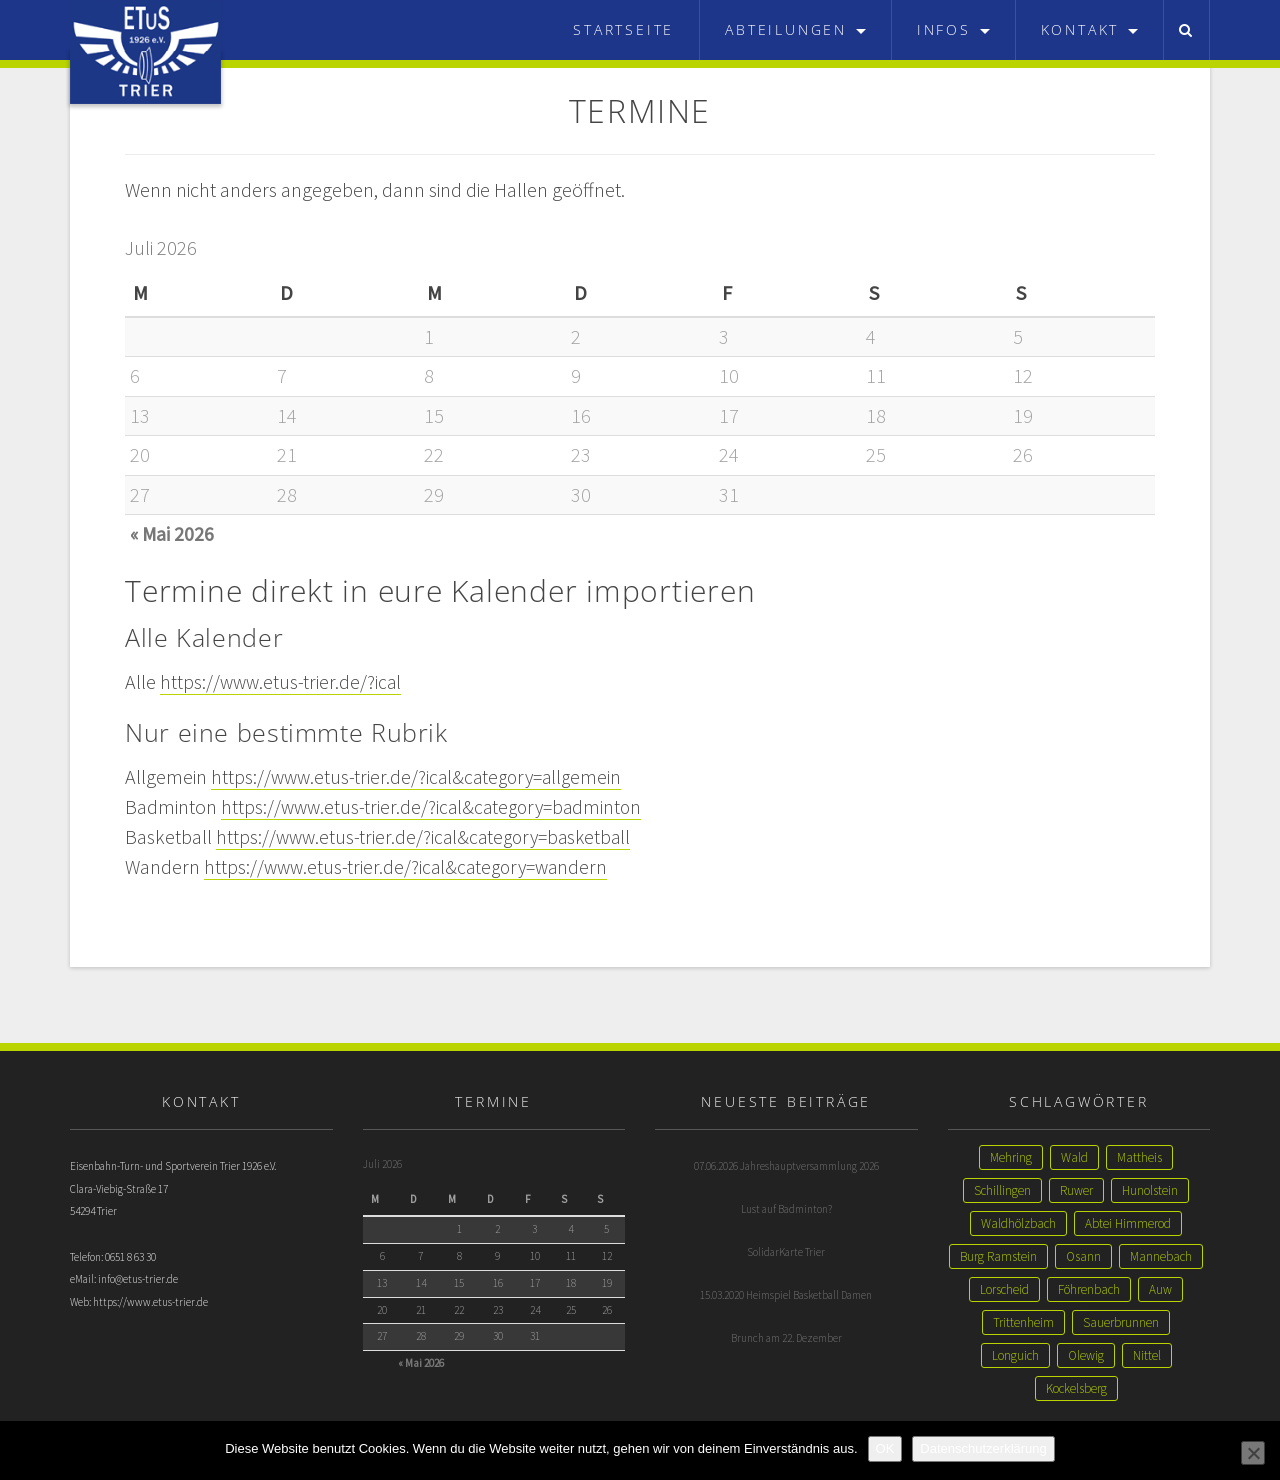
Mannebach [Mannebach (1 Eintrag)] (1161, 1256)
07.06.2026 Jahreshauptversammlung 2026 (786, 1166)
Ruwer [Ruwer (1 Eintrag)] (1076, 1190)
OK (885, 1448)
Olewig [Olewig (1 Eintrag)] (1086, 1355)
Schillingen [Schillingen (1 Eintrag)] (1002, 1190)
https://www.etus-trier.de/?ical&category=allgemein (421, 776)
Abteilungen (795, 29)
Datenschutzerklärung (983, 1448)
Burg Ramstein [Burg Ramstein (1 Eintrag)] (998, 1256)
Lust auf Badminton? (786, 1209)
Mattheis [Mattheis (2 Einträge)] (1139, 1157)
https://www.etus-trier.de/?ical (282, 681)
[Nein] (1253, 1453)
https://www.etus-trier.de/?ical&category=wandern (411, 866)
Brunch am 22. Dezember (786, 1338)
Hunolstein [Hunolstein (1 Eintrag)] (1150, 1190)
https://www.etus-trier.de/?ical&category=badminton (436, 806)
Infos (953, 29)
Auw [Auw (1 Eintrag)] (1160, 1289)
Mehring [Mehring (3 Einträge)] (1011, 1157)
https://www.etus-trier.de (150, 1304)
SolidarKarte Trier (786, 1252)
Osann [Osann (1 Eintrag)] (1083, 1256)
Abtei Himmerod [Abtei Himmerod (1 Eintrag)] (1128, 1223)
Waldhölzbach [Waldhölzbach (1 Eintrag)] (1018, 1223)
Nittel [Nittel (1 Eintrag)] (1147, 1355)
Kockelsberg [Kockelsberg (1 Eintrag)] (1076, 1388)
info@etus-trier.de (138, 1281)
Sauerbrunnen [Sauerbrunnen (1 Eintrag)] (1121, 1322)
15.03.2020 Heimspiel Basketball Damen (786, 1295)
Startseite (623, 29)
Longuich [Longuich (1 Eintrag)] (1015, 1355)
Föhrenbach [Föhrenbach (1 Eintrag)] (1089, 1289)
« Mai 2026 (173, 533)
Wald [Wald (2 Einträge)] (1074, 1157)
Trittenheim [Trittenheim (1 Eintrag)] (1023, 1322)
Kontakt (1089, 29)
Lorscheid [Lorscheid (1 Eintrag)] (1004, 1289)
